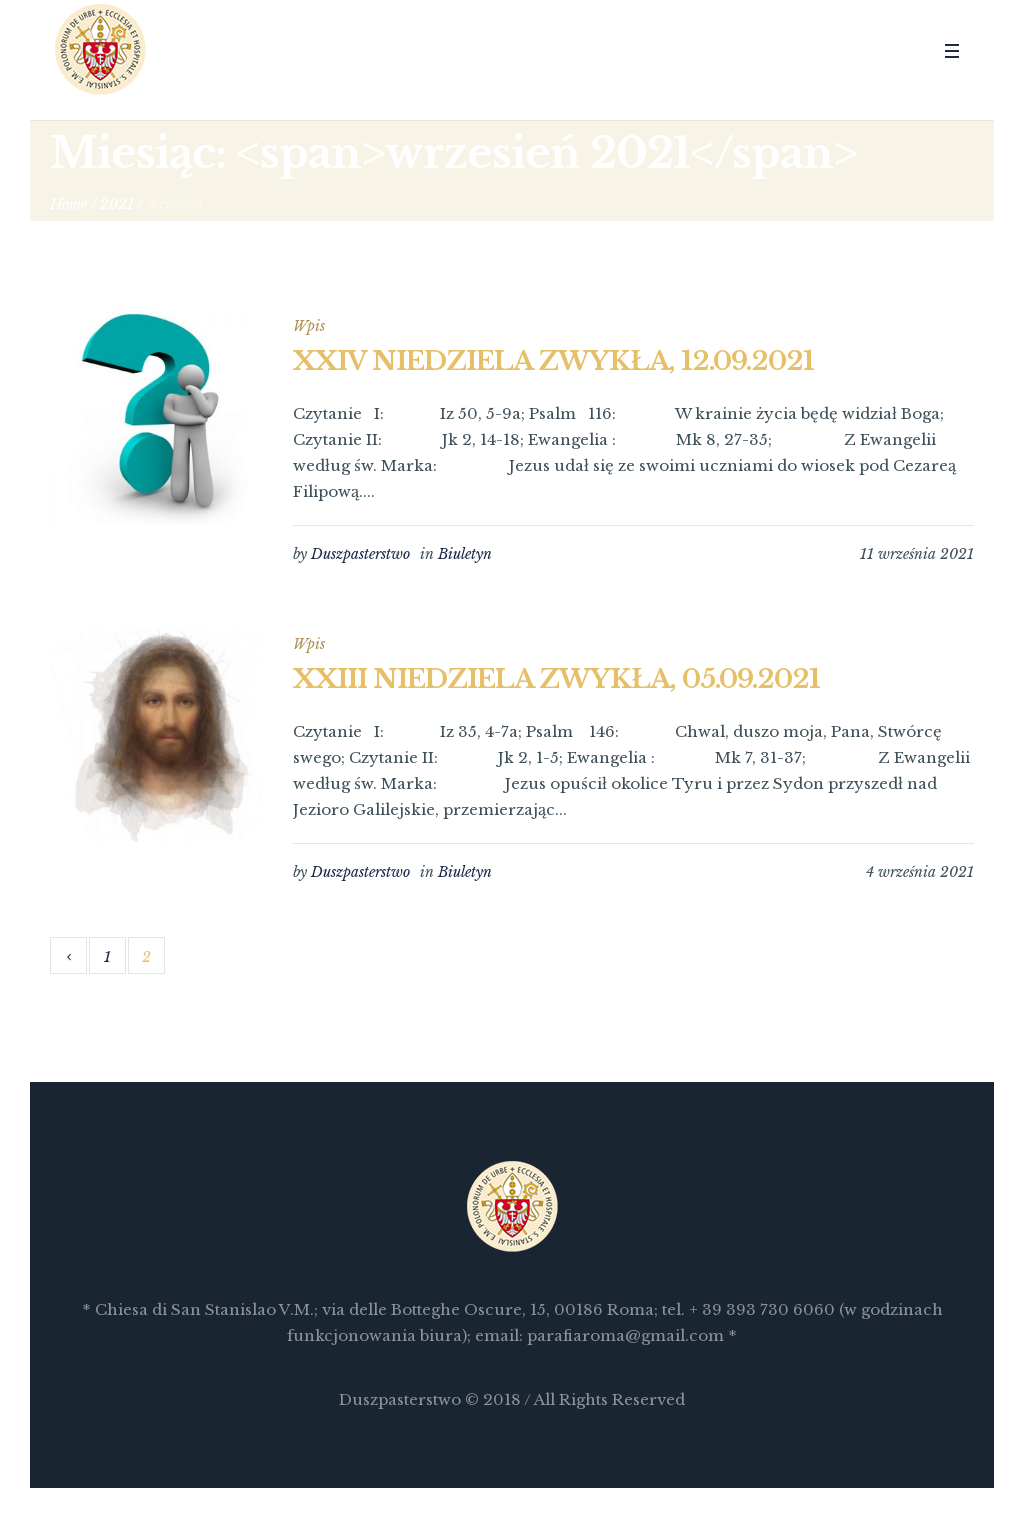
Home (68, 204)
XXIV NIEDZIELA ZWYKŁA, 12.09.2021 (553, 361)
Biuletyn (465, 554)
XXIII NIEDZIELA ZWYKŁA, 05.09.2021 (556, 679)
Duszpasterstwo (360, 554)
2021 (117, 204)
